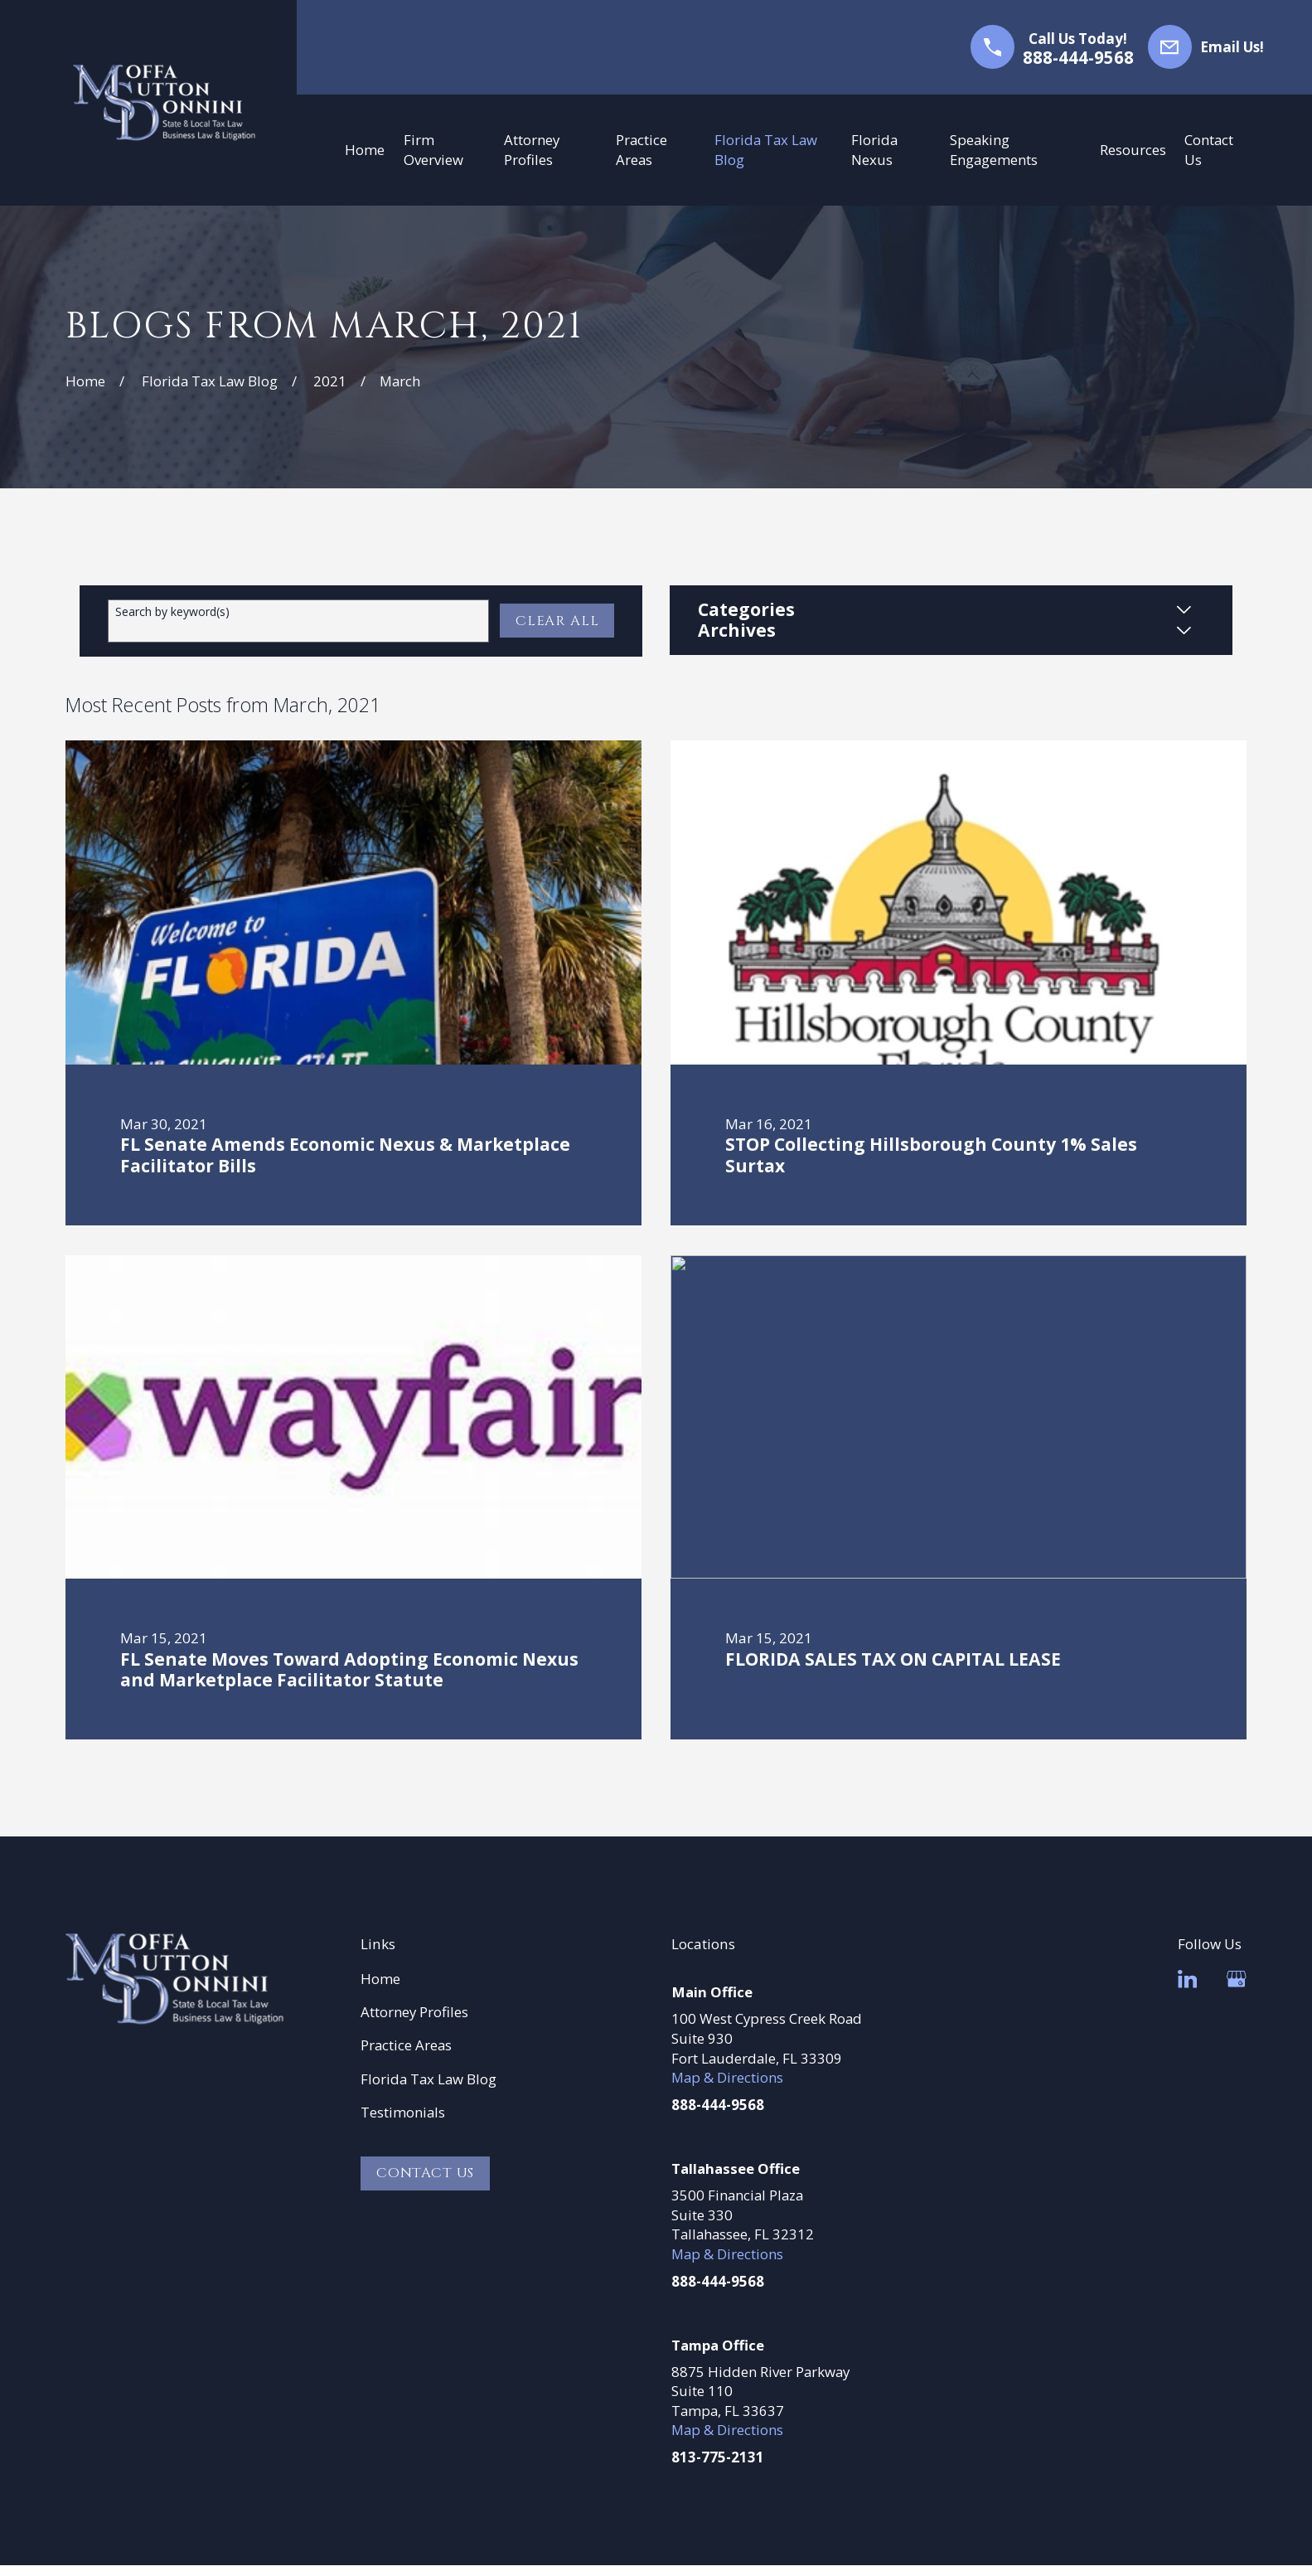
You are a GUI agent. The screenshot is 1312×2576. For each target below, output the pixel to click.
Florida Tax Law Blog (428, 2078)
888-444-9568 (1078, 57)
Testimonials (403, 2112)
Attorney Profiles (414, 2011)
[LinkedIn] (1188, 1979)
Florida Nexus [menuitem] (874, 149)
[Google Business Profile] (1237, 1979)
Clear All (557, 621)
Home (380, 1978)
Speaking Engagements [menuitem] (994, 149)
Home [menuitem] (365, 149)
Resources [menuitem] (1133, 149)
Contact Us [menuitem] (1208, 149)
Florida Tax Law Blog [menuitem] (765, 149)
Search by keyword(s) (172, 612)
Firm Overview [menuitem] (433, 149)
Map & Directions (727, 2077)
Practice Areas (406, 2044)
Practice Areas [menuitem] (641, 149)
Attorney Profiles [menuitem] (531, 149)
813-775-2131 (717, 2457)
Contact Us (425, 2173)
